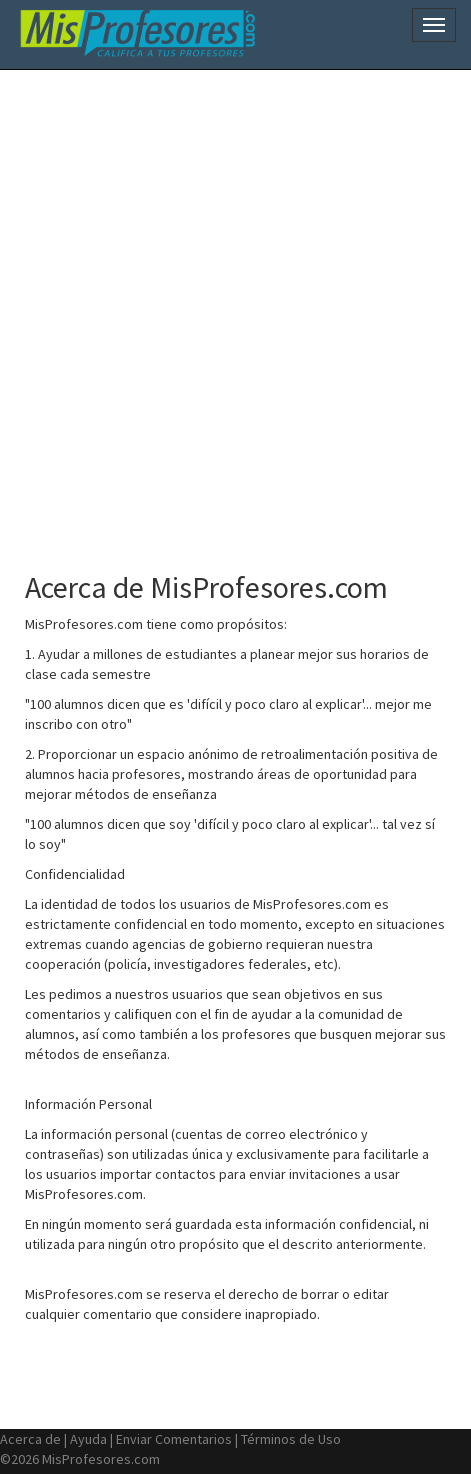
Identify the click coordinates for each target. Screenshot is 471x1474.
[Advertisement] (235, 310)
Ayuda (88, 1439)
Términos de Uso (291, 1439)
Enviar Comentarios (174, 1439)
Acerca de (30, 1439)
